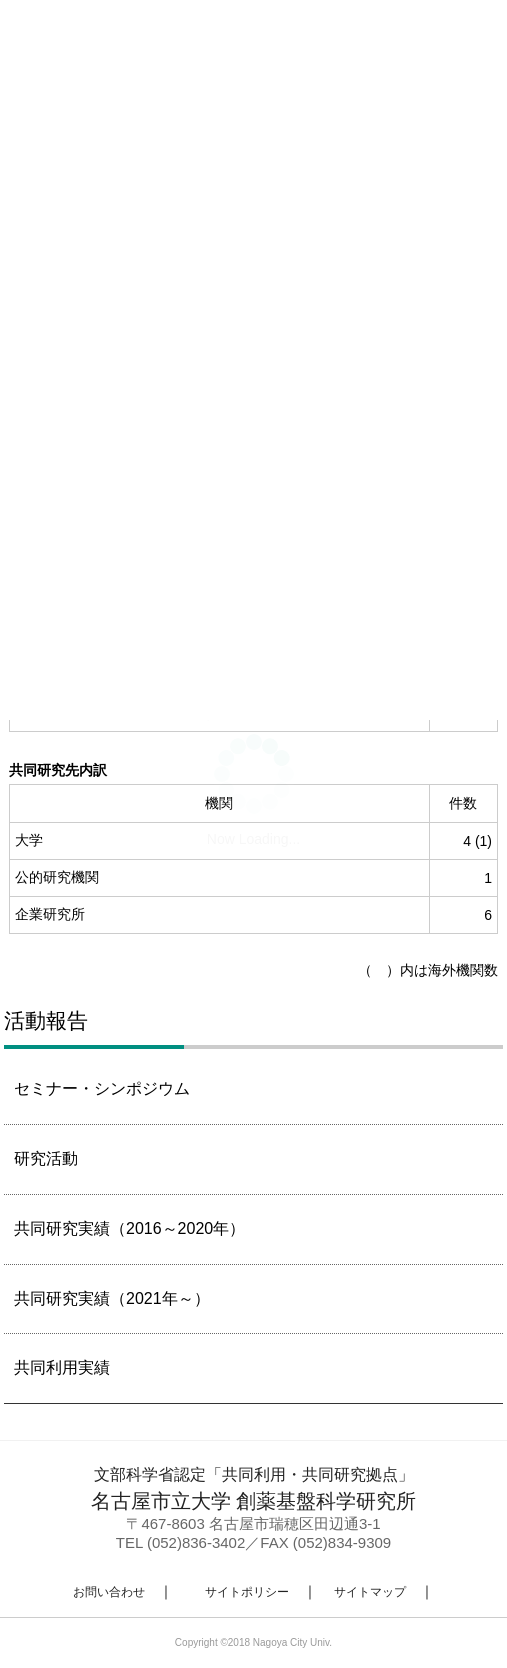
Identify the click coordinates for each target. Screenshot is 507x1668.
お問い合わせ (109, 1592)
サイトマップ (370, 1592)
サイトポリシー (247, 1592)
